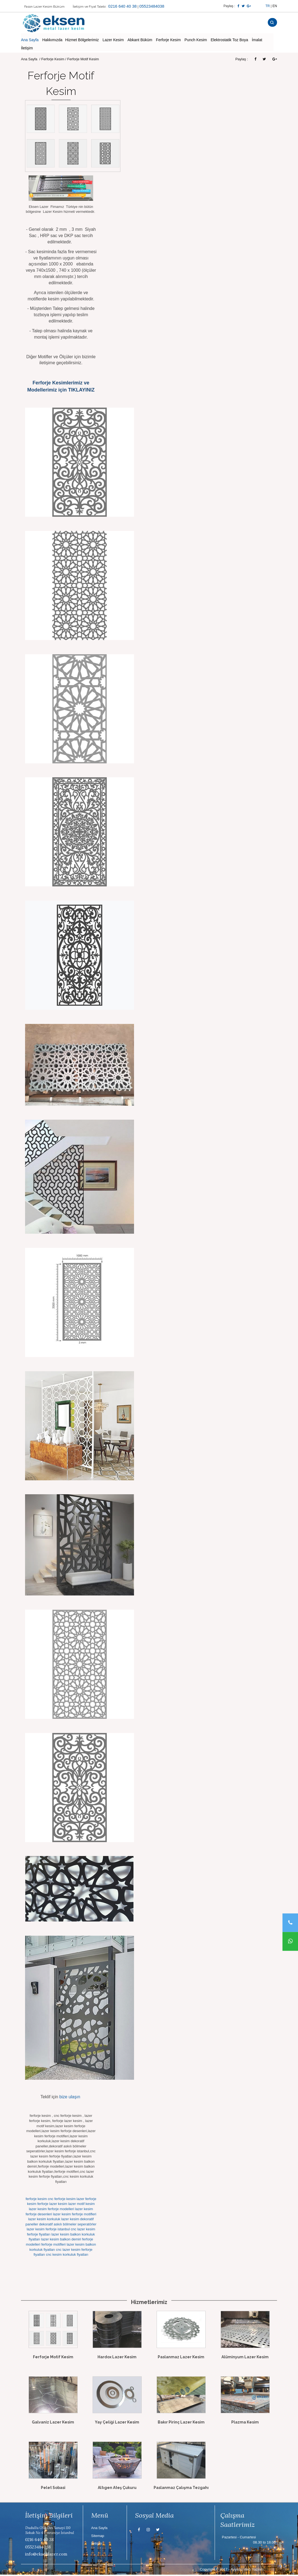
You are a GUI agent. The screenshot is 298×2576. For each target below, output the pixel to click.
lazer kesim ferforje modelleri (51, 2210)
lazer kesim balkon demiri (61, 2241)
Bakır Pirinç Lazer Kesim (181, 2423)
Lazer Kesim (113, 41)
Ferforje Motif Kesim (53, 2358)
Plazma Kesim (245, 2423)
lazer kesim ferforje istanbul (48, 2230)
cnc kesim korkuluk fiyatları (67, 2256)
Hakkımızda (52, 41)
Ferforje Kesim (168, 41)
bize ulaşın (69, 2098)
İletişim (27, 49)
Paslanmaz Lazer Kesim (181, 2358)
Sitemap (97, 2537)
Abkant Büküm (139, 41)
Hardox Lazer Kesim (117, 2358)
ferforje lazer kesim (52, 2205)
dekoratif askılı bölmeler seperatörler (67, 2225)
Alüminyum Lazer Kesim (245, 2358)
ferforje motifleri (53, 2245)
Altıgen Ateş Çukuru (117, 2489)
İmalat (257, 41)
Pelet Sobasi (53, 2489)
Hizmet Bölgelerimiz (82, 41)
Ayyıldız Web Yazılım (246, 2570)
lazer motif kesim (81, 2205)
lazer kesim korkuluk (44, 2220)
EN (274, 6)
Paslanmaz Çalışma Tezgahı (181, 2489)
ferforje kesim (36, 2200)
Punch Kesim (195, 41)
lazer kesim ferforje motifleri (74, 2215)
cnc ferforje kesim (62, 2200)
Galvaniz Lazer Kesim (53, 2423)
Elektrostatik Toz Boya (229, 41)
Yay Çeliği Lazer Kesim (117, 2423)
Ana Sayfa (30, 41)
